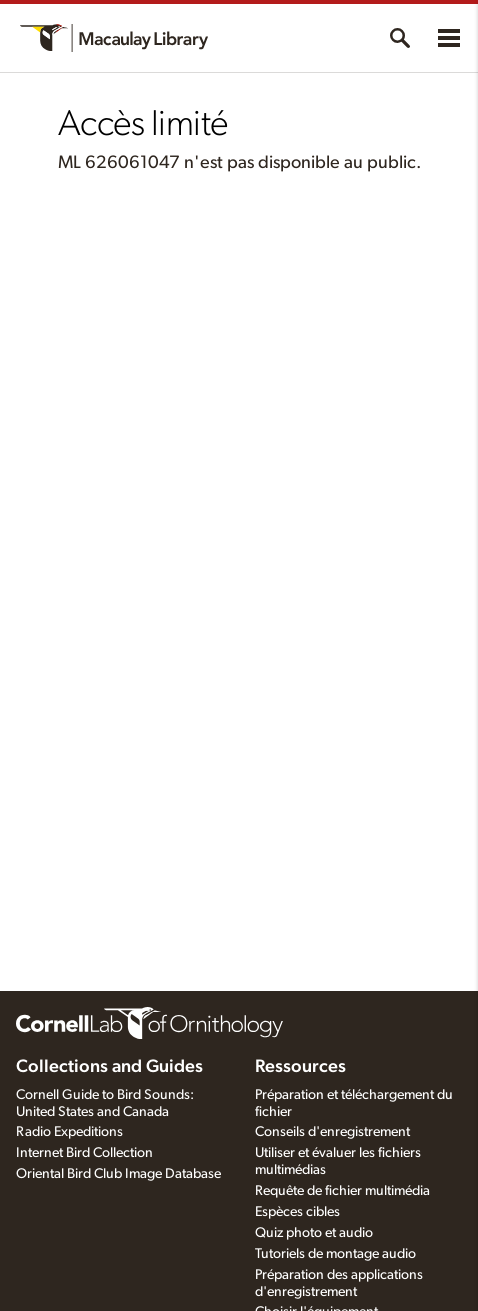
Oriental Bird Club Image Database (118, 1174)
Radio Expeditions (69, 1132)
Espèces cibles (297, 1212)
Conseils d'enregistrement (332, 1132)
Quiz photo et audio (314, 1233)
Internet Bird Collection (84, 1153)
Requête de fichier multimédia (342, 1191)
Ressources (300, 1067)
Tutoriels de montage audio (335, 1254)
